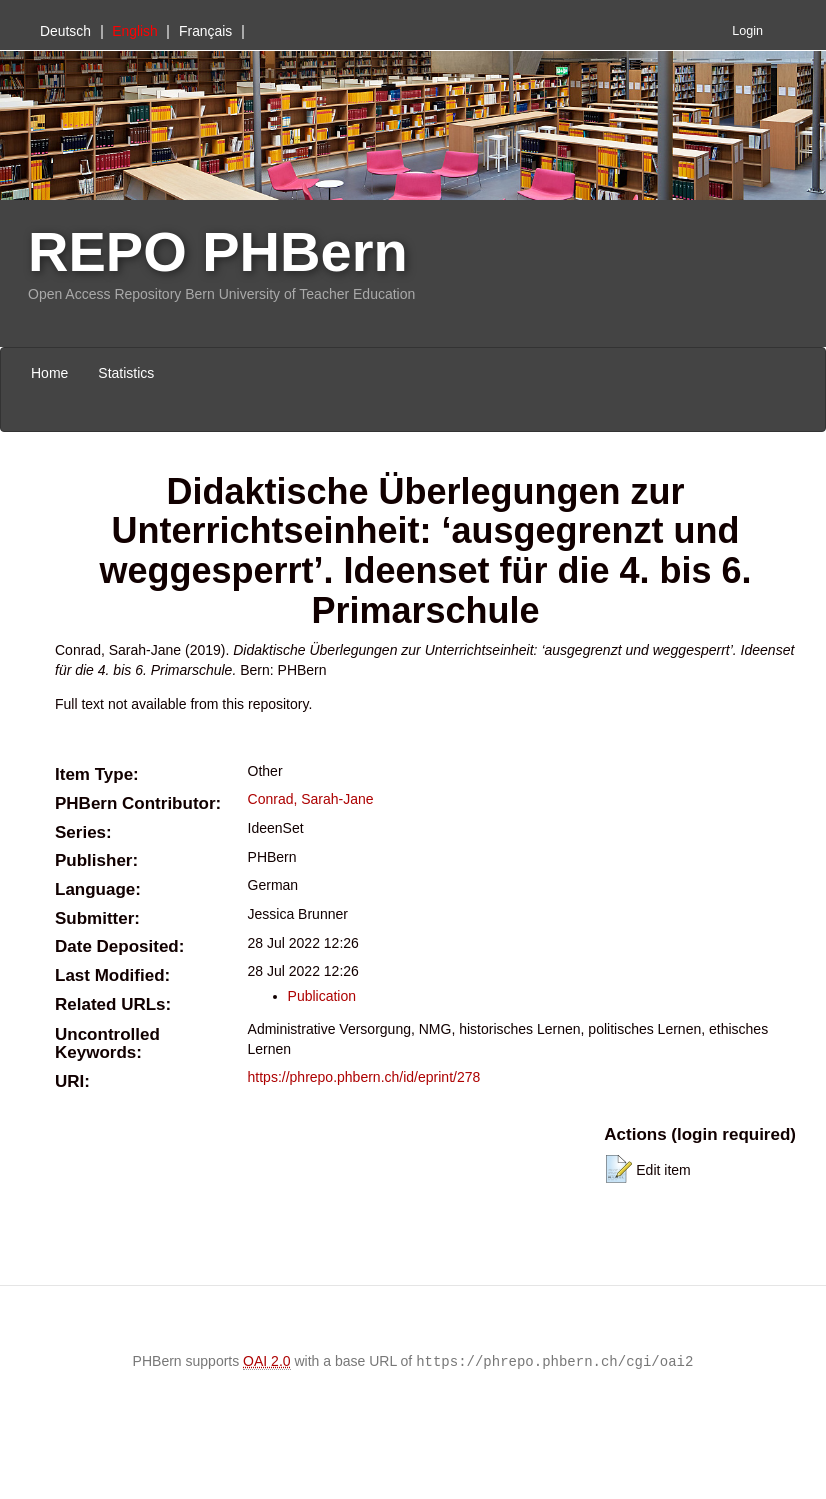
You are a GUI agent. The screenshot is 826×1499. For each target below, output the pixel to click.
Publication (322, 996)
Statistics (126, 373)
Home (49, 373)
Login (747, 31)
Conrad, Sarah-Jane (311, 799)
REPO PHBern (218, 251)
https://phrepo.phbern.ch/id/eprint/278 (364, 1077)
